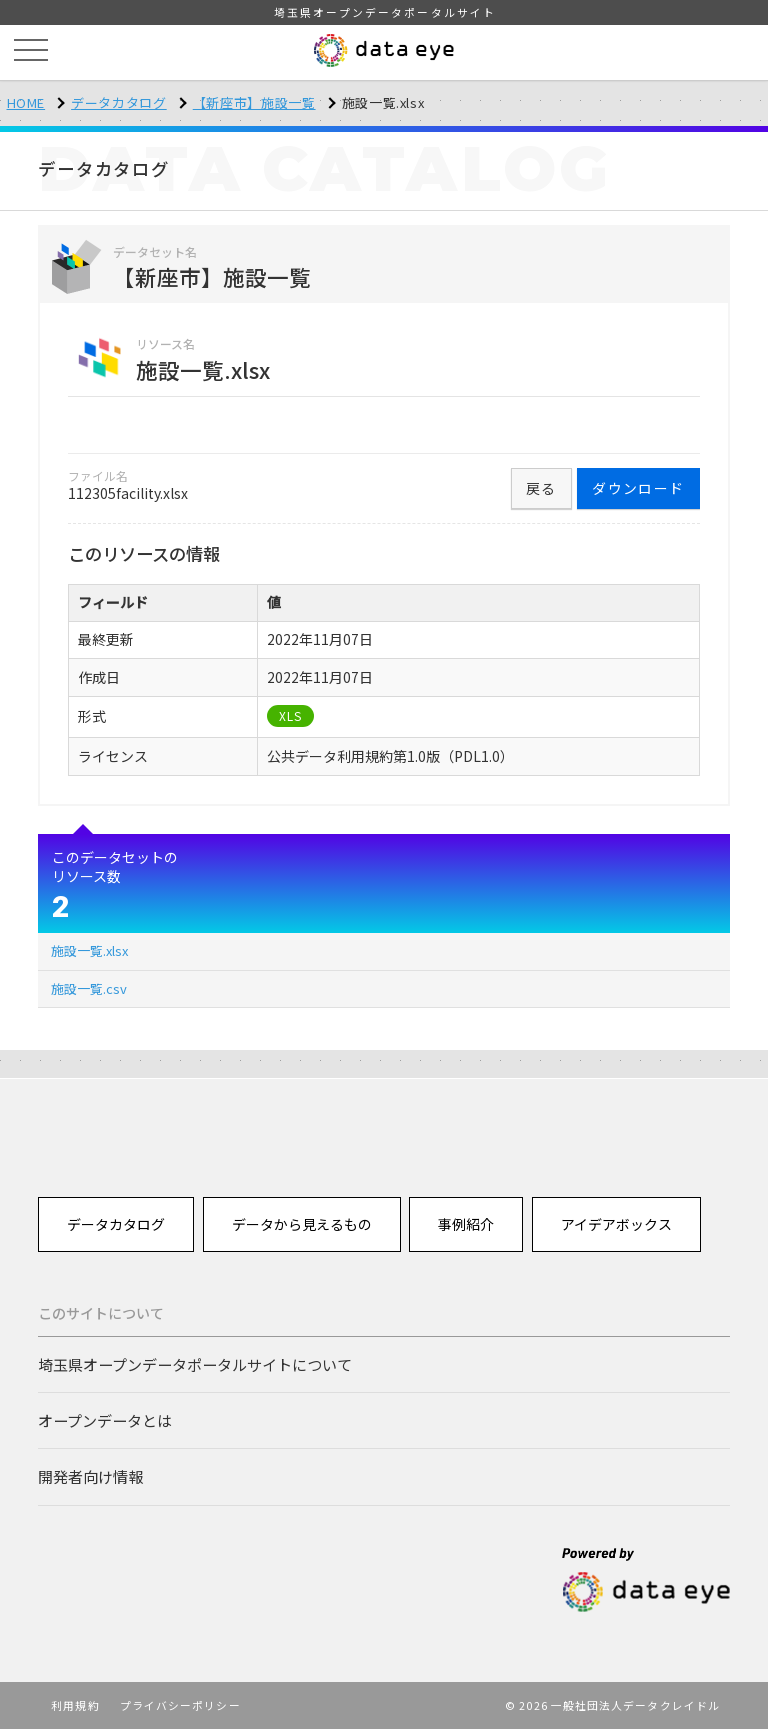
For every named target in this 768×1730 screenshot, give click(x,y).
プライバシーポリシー (180, 1706)
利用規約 (75, 1706)
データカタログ (119, 102)
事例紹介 (467, 1224)
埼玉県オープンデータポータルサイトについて (195, 1364)
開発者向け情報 (90, 1477)
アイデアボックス (616, 1224)
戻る (541, 488)
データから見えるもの (302, 1224)
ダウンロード (638, 488)
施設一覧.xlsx (89, 950)
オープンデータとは (105, 1420)
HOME (26, 102)
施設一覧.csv (89, 988)
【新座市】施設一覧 (254, 102)
